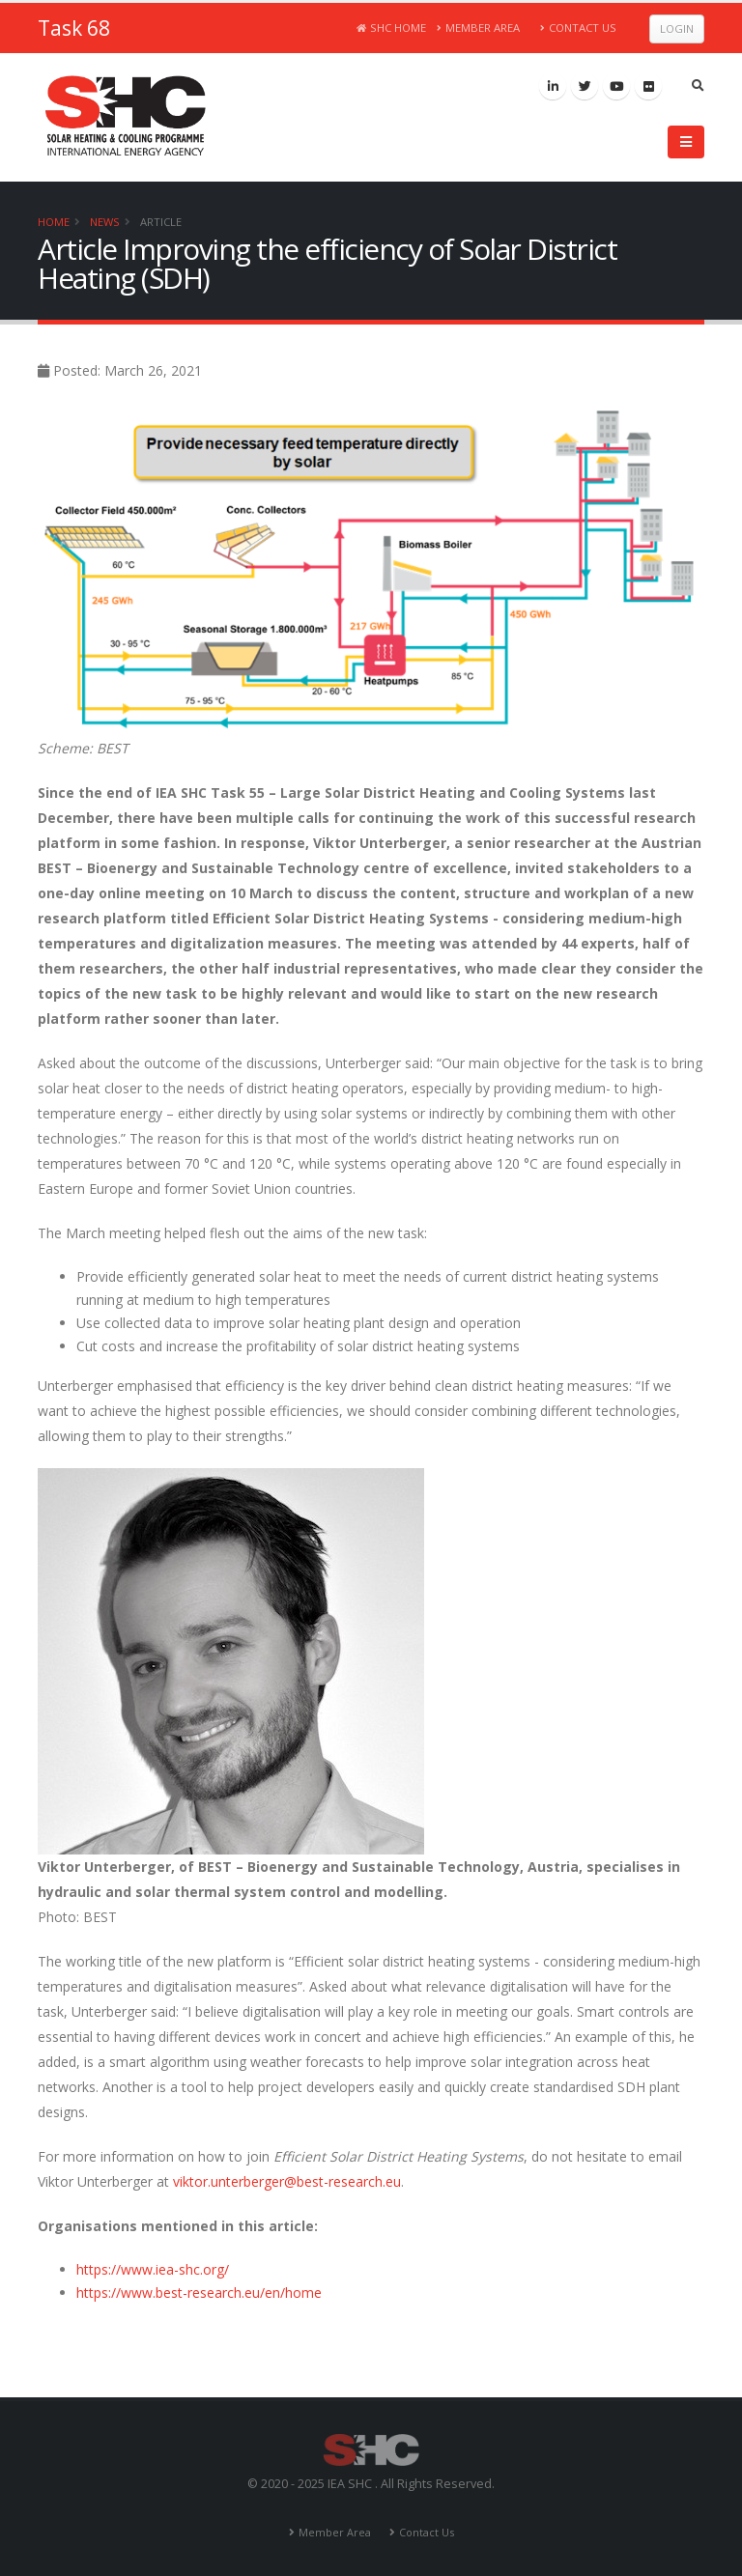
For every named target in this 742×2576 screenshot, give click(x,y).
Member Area (479, 27)
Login (677, 28)
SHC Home (391, 27)
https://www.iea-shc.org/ (152, 2269)
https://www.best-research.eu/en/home (199, 2292)
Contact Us (578, 27)
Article (161, 221)
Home (54, 221)
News (105, 221)
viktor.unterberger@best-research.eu (287, 2181)
